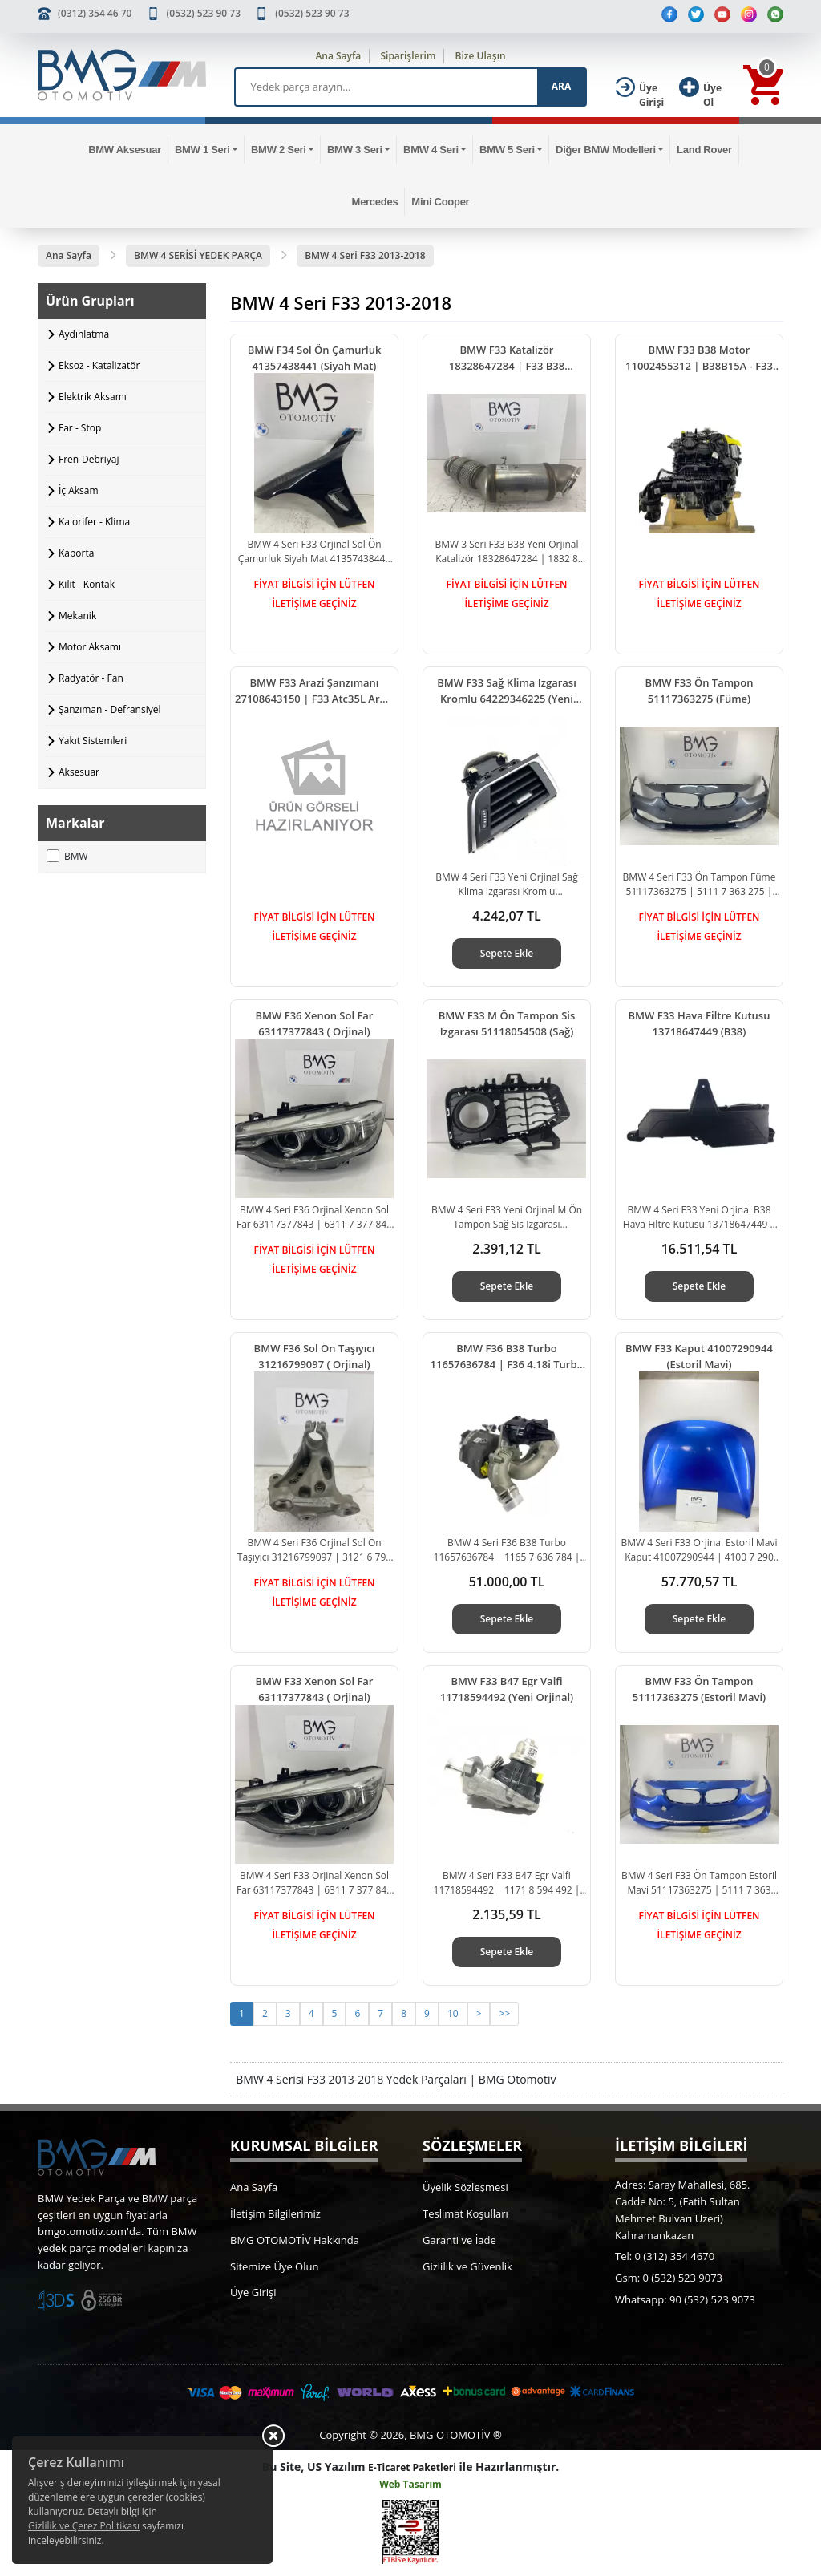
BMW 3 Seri (354, 150)
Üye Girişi (253, 2292)
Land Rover (704, 150)
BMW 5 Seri (507, 150)
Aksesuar (79, 772)
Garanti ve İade (459, 2240)
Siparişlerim (407, 56)
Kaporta (76, 553)
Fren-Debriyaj (89, 459)
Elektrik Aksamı (93, 396)
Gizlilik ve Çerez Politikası (84, 2526)
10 (453, 2013)
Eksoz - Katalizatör (99, 365)
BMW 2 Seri (278, 150)
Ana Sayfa (338, 56)
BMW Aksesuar (124, 150)
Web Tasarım (410, 2484)
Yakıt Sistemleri (93, 740)
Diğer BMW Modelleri (606, 150)
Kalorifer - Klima (94, 522)
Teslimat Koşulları (465, 2213)
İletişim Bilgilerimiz (275, 2213)
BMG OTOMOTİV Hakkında (294, 2240)
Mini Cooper (440, 202)
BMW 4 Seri (431, 150)
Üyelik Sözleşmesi (465, 2187)
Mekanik (77, 615)
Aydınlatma (84, 334)
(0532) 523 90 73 (204, 13)
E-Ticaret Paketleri (412, 2467)
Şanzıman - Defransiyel (109, 709)
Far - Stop (80, 428)
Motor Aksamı (90, 647)
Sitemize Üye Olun (274, 2266)
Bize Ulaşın (480, 56)
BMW (67, 856)
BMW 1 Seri (202, 150)
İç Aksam (79, 490)
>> (504, 2013)
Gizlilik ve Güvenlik (467, 2266)
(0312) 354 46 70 (94, 13)
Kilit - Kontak (87, 584)
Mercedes (375, 202)
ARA (561, 86)
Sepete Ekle (507, 953)
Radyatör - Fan (91, 678)
